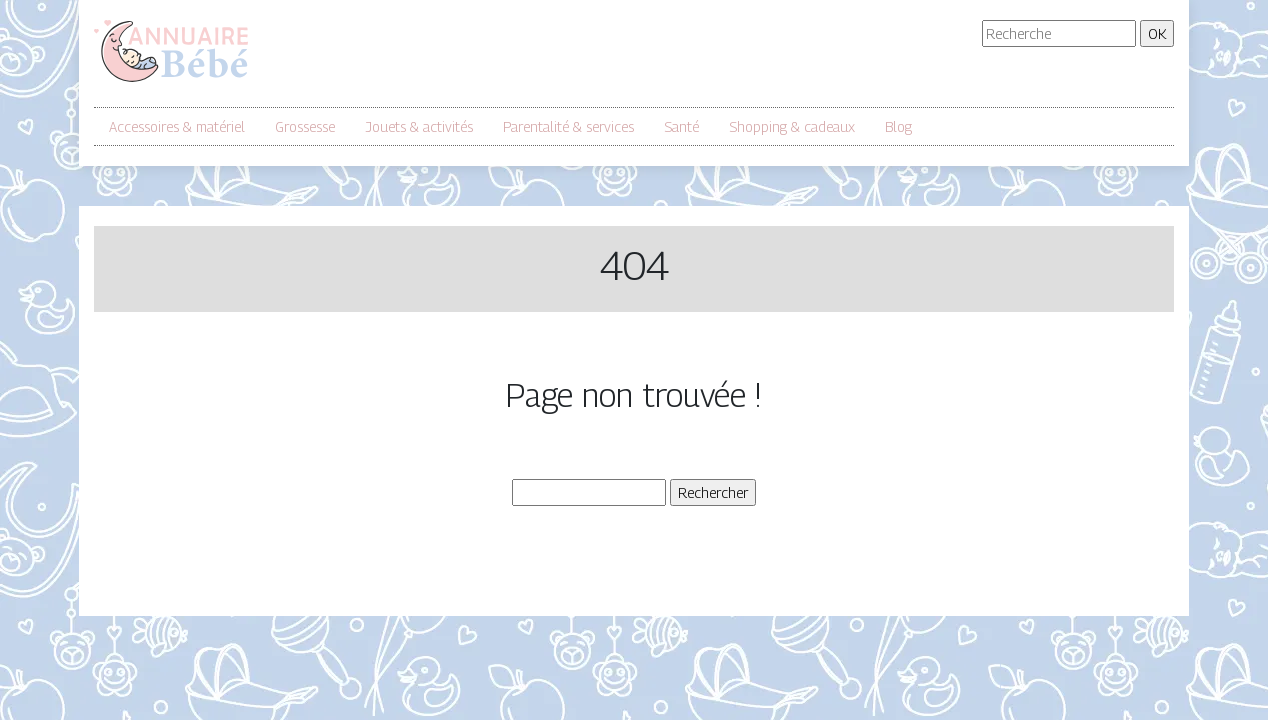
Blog (898, 126)
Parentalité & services (568, 126)
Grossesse (305, 126)
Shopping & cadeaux (792, 126)
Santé (681, 126)
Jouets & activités (419, 126)
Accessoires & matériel (177, 126)
